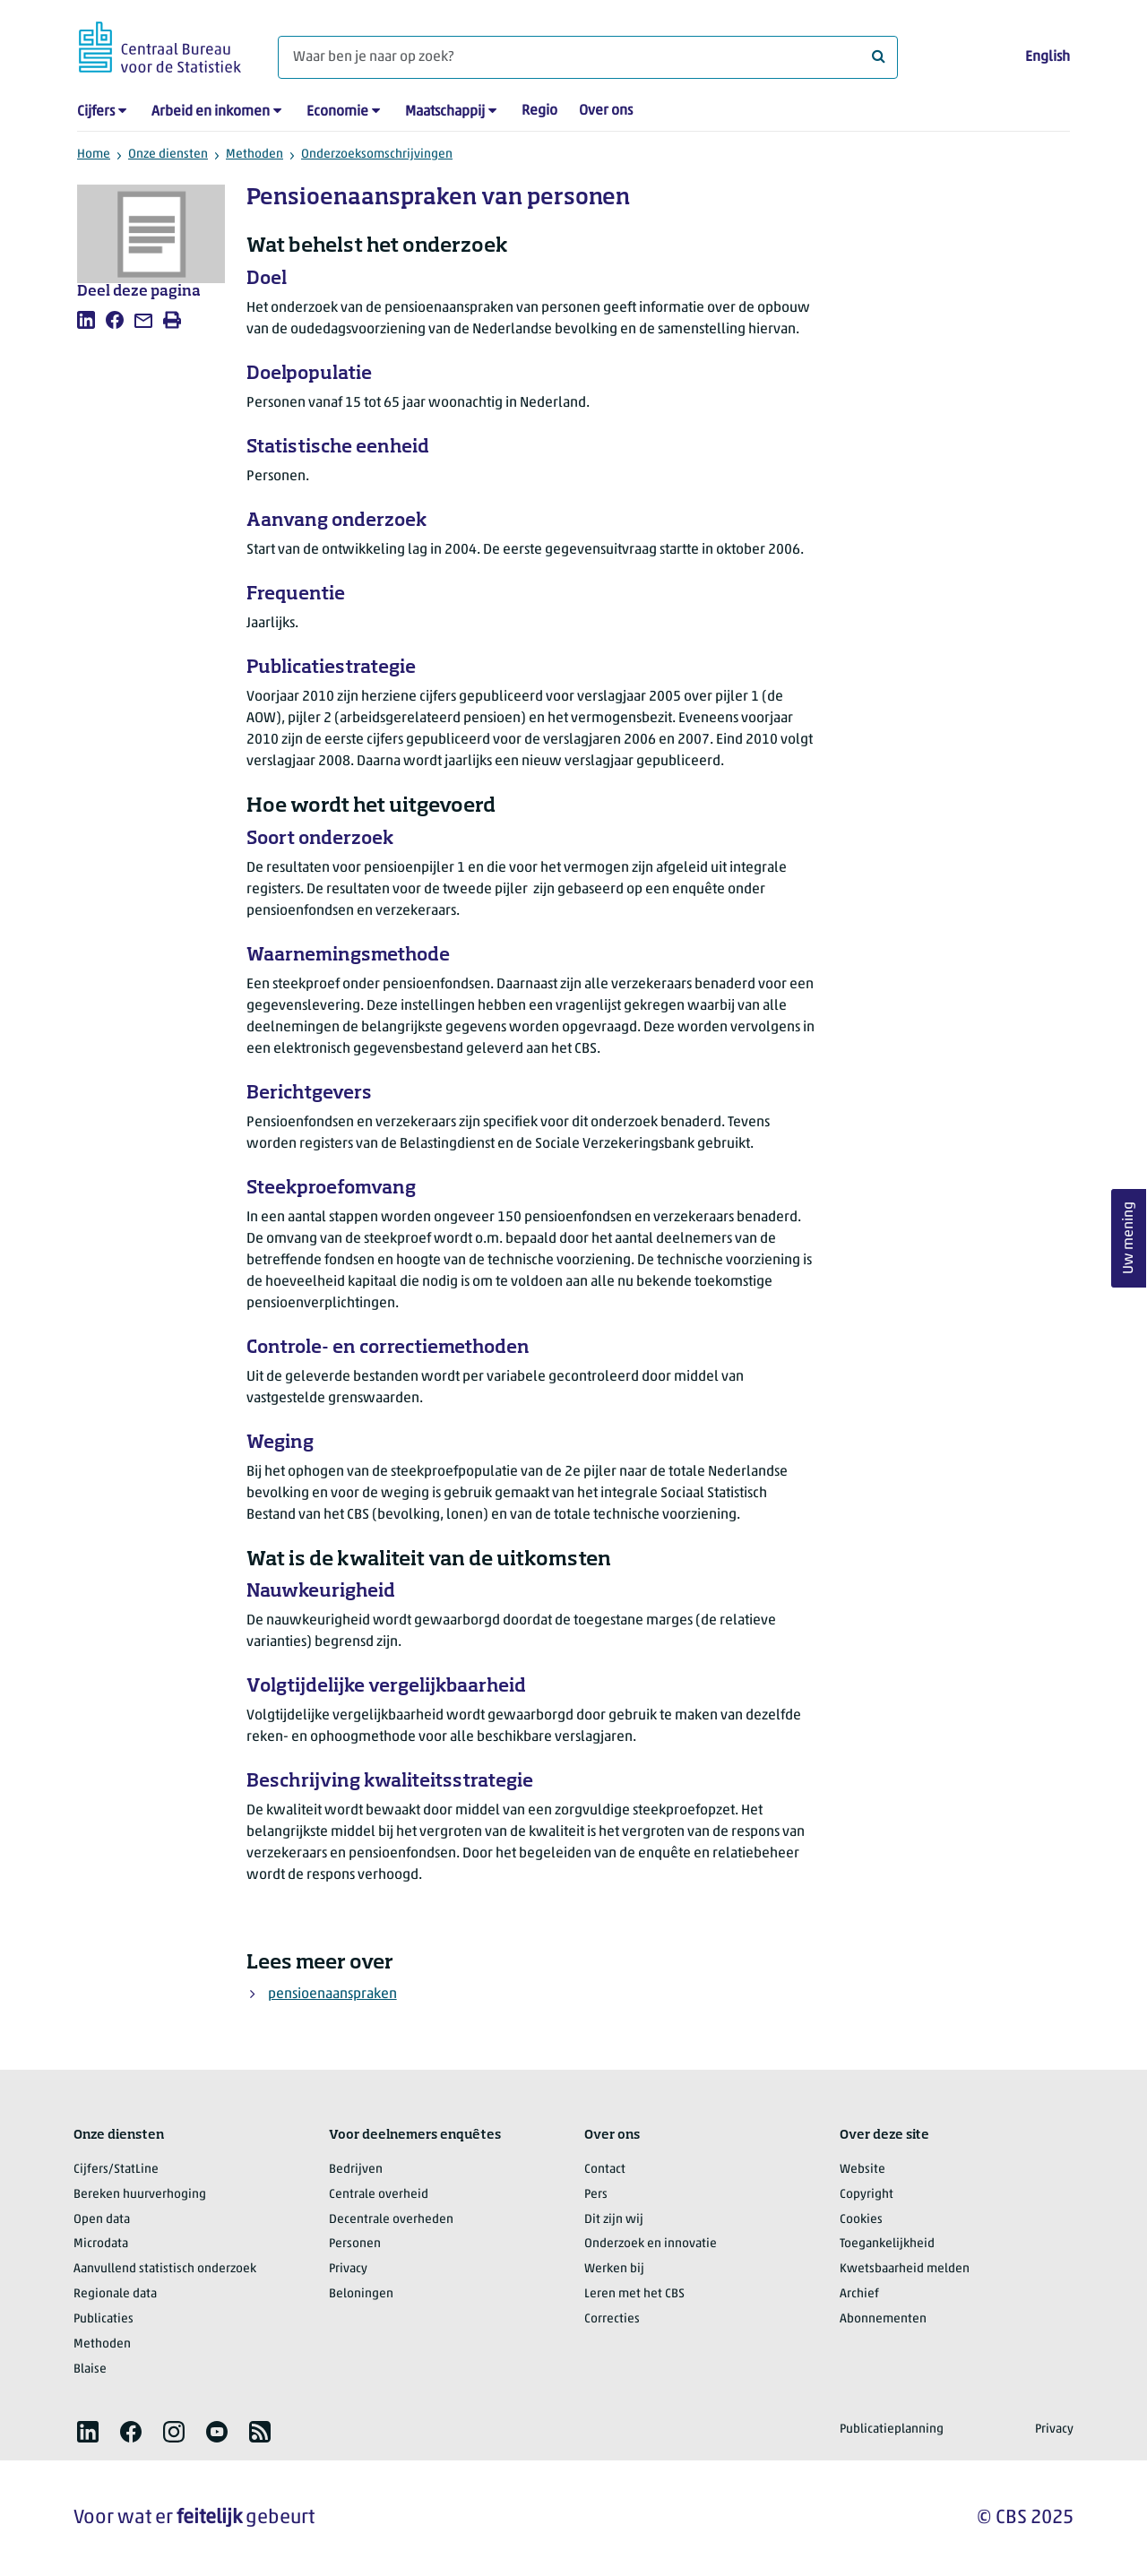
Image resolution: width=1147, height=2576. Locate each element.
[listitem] (86, 320)
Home (93, 154)
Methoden (254, 154)
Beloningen (361, 2294)
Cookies (861, 2220)
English (1047, 57)
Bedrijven (356, 2169)
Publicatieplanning (892, 2429)
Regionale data (115, 2294)
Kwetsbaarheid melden (905, 2269)
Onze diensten (168, 154)
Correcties (612, 2319)
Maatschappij (445, 112)
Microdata (100, 2244)
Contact (604, 2169)
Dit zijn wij (613, 2220)
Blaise (90, 2369)
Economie (337, 112)
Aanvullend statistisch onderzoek (164, 2269)
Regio (539, 111)
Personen (355, 2244)
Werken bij (614, 2269)
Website (862, 2169)
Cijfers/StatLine (116, 2169)
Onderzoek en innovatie (650, 2244)
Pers (596, 2195)
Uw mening (1129, 1238)
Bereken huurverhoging (139, 2195)
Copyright (866, 2195)
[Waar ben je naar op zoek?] (588, 57)
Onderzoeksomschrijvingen (377, 154)
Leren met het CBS (634, 2294)
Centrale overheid (378, 2195)
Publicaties (103, 2319)
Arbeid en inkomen (210, 112)
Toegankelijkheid (887, 2244)
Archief (859, 2294)
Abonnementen (883, 2319)
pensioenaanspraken (332, 1994)
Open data (101, 2220)
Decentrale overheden (391, 2220)
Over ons (606, 111)
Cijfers (96, 112)
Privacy (348, 2269)
